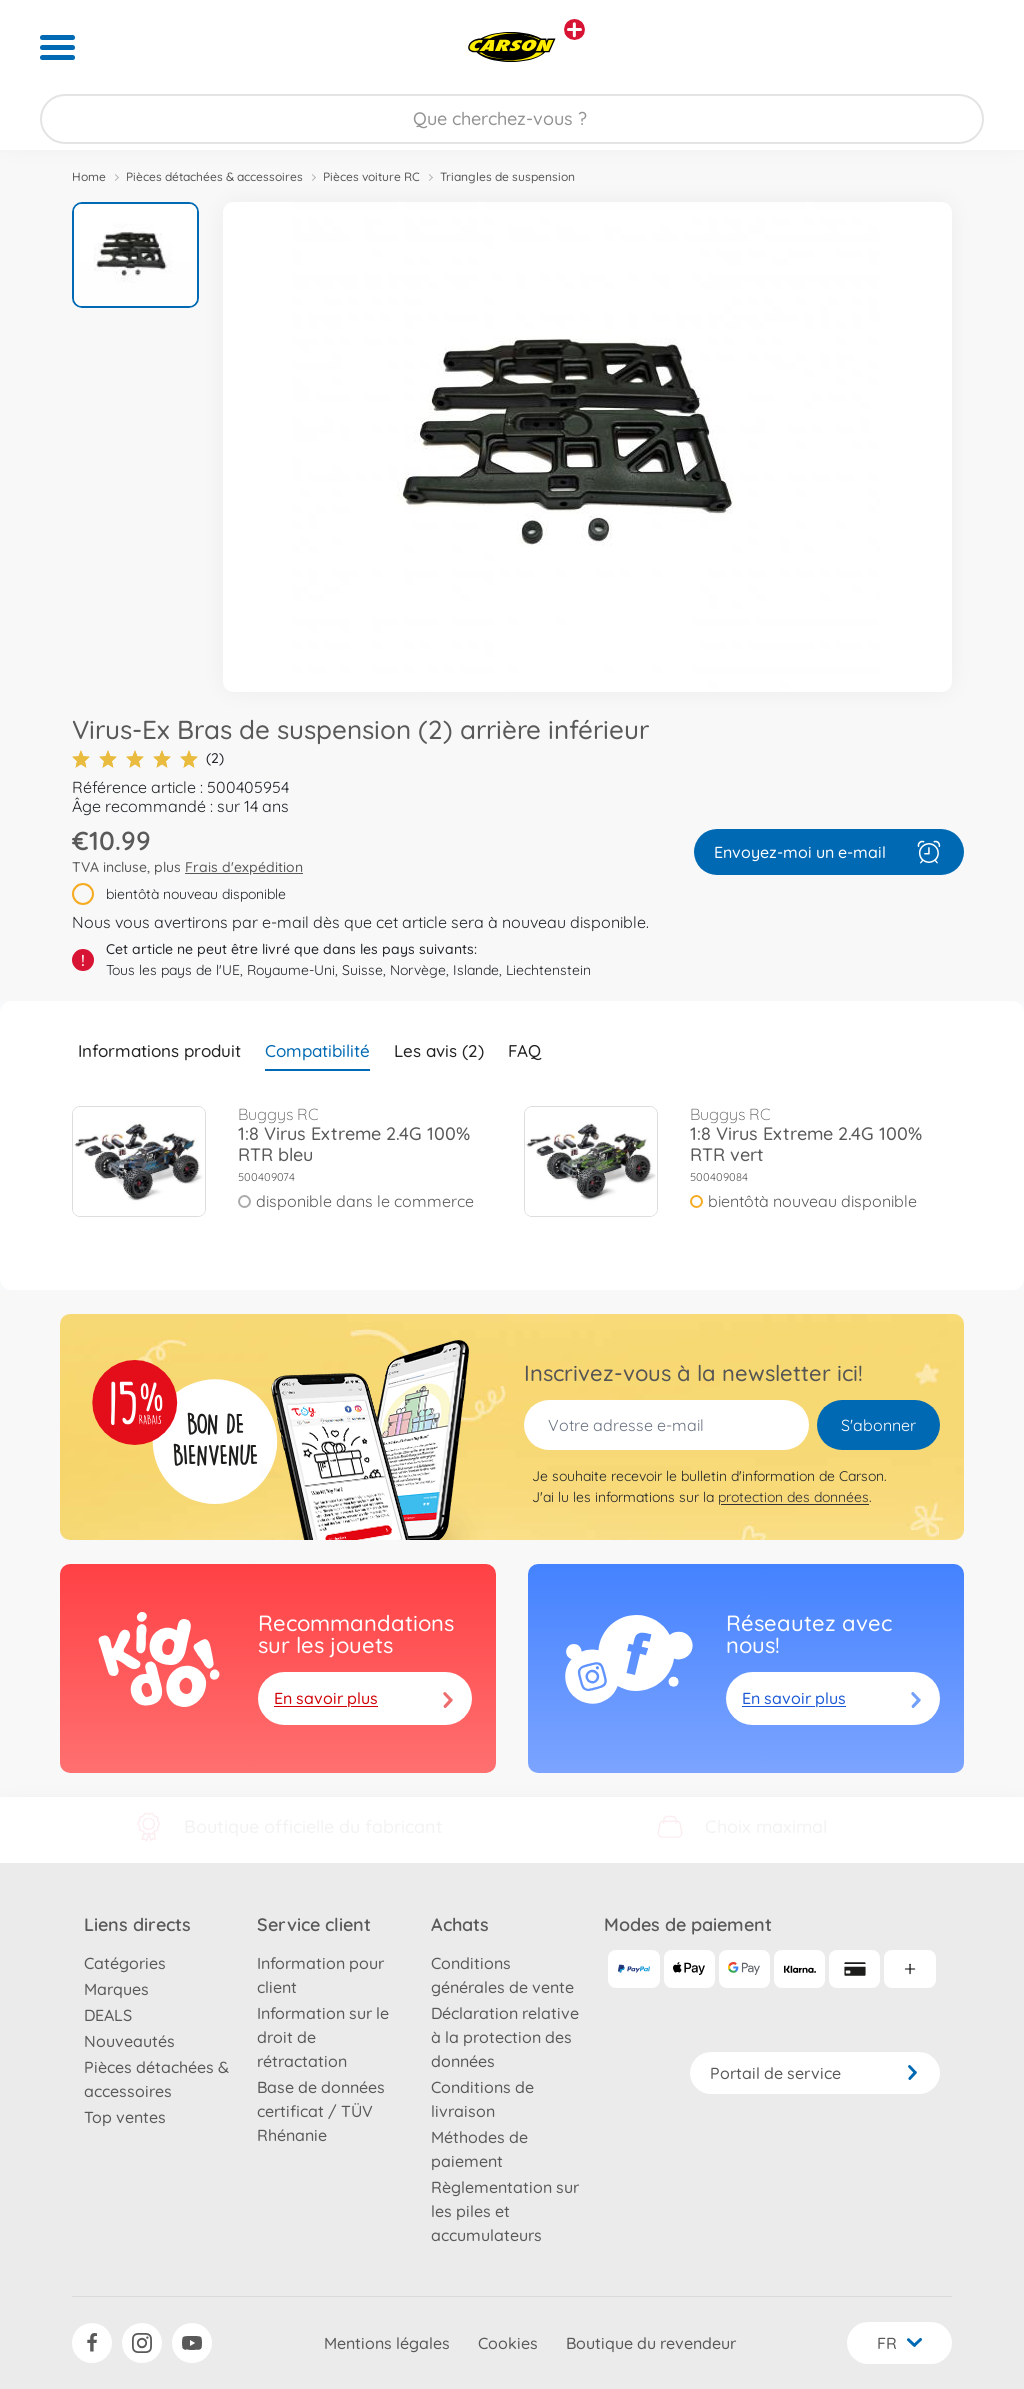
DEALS (108, 2015)
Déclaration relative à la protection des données (505, 2037)
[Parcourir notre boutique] (512, 119)
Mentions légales (387, 2343)
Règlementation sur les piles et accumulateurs (505, 2211)
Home (89, 176)
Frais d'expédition (244, 867)
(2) (148, 758)
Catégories (125, 1963)
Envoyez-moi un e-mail (829, 852)
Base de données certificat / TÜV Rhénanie (321, 2111)
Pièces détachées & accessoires (214, 176)
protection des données (793, 1497)
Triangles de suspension (507, 176)
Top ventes (125, 2117)
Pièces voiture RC (371, 176)
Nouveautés (129, 2041)
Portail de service (815, 2073)
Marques (116, 1989)
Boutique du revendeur (651, 2343)
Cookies (508, 2343)
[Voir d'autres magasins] (574, 29)
